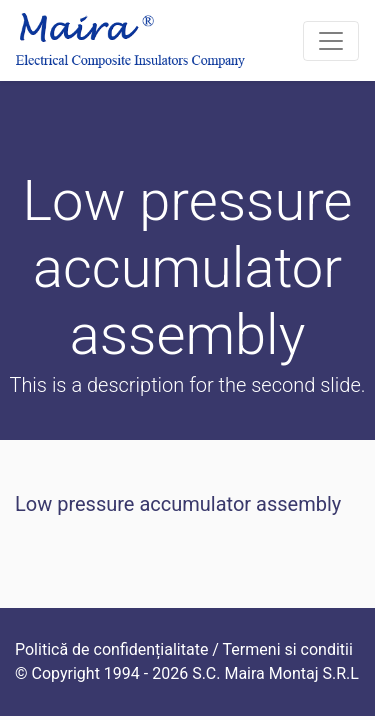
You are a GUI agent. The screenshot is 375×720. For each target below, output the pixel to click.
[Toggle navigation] (331, 41)
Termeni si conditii (288, 649)
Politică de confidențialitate (111, 649)
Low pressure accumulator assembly (178, 504)
